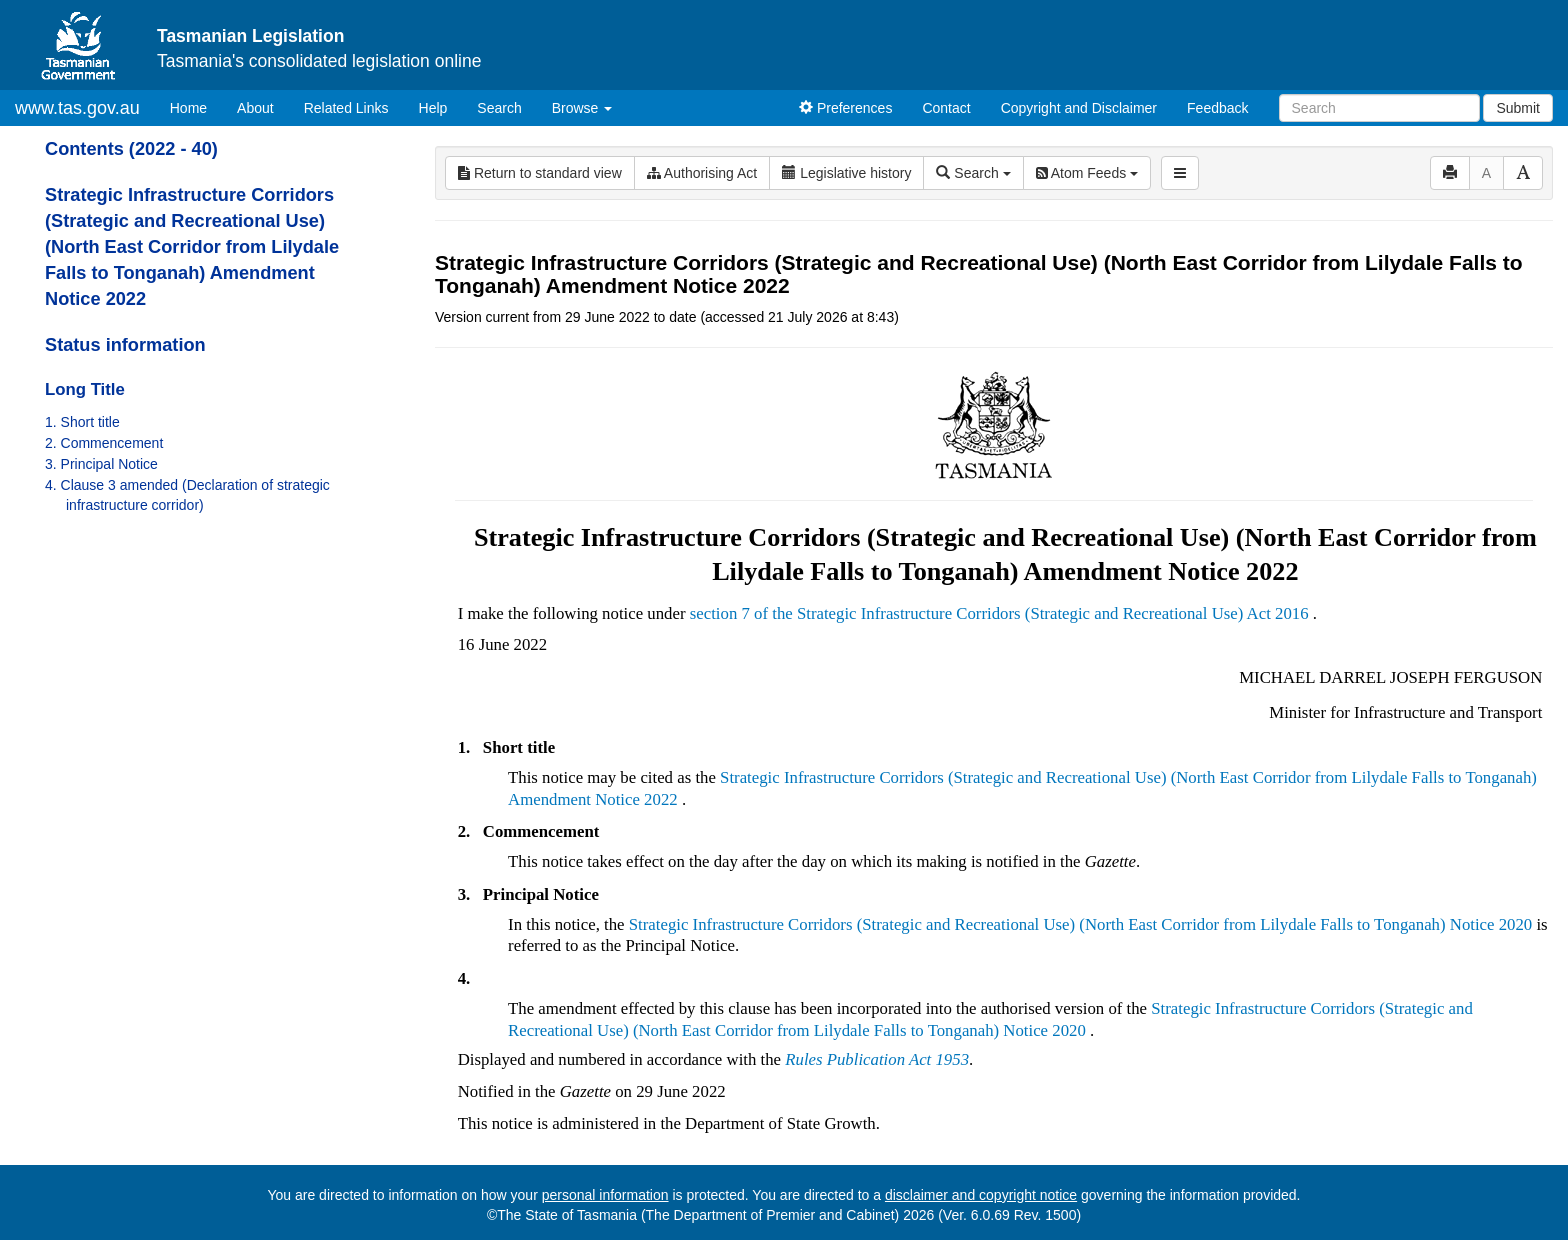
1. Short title (82, 422)
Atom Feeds (1087, 173)
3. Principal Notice (101, 464)
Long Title (85, 389)
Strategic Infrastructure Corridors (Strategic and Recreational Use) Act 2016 (1053, 613)
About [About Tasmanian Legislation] (255, 108)
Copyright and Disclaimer (1079, 108)
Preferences (845, 108)
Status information (125, 345)
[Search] (1379, 108)
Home (196, 106)
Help (433, 108)
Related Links (346, 108)
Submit (1518, 108)
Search (499, 108)
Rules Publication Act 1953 (877, 1059)
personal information (605, 1195)
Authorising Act (702, 173)
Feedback (1217, 108)
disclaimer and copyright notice (981, 1195)
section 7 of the (743, 613)
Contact (946, 108)
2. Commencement (104, 443)
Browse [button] (582, 108)
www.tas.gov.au (77, 108)
